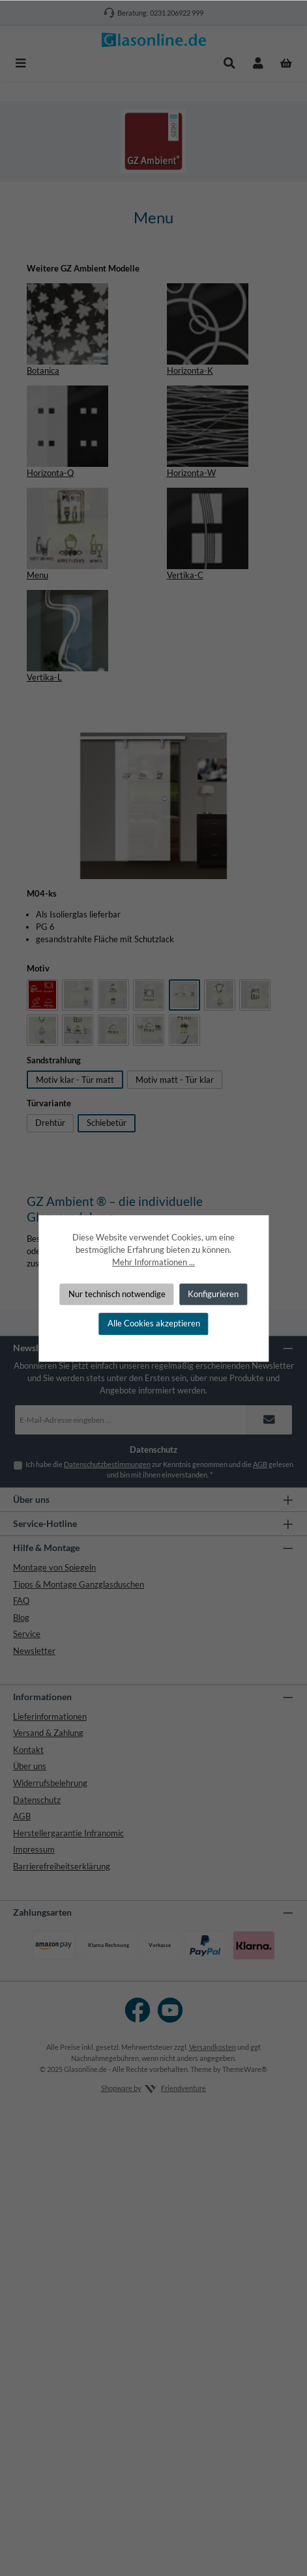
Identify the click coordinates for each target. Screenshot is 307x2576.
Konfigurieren (213, 1294)
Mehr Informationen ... (153, 1262)
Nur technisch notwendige (117, 1294)
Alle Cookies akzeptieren (154, 1324)
